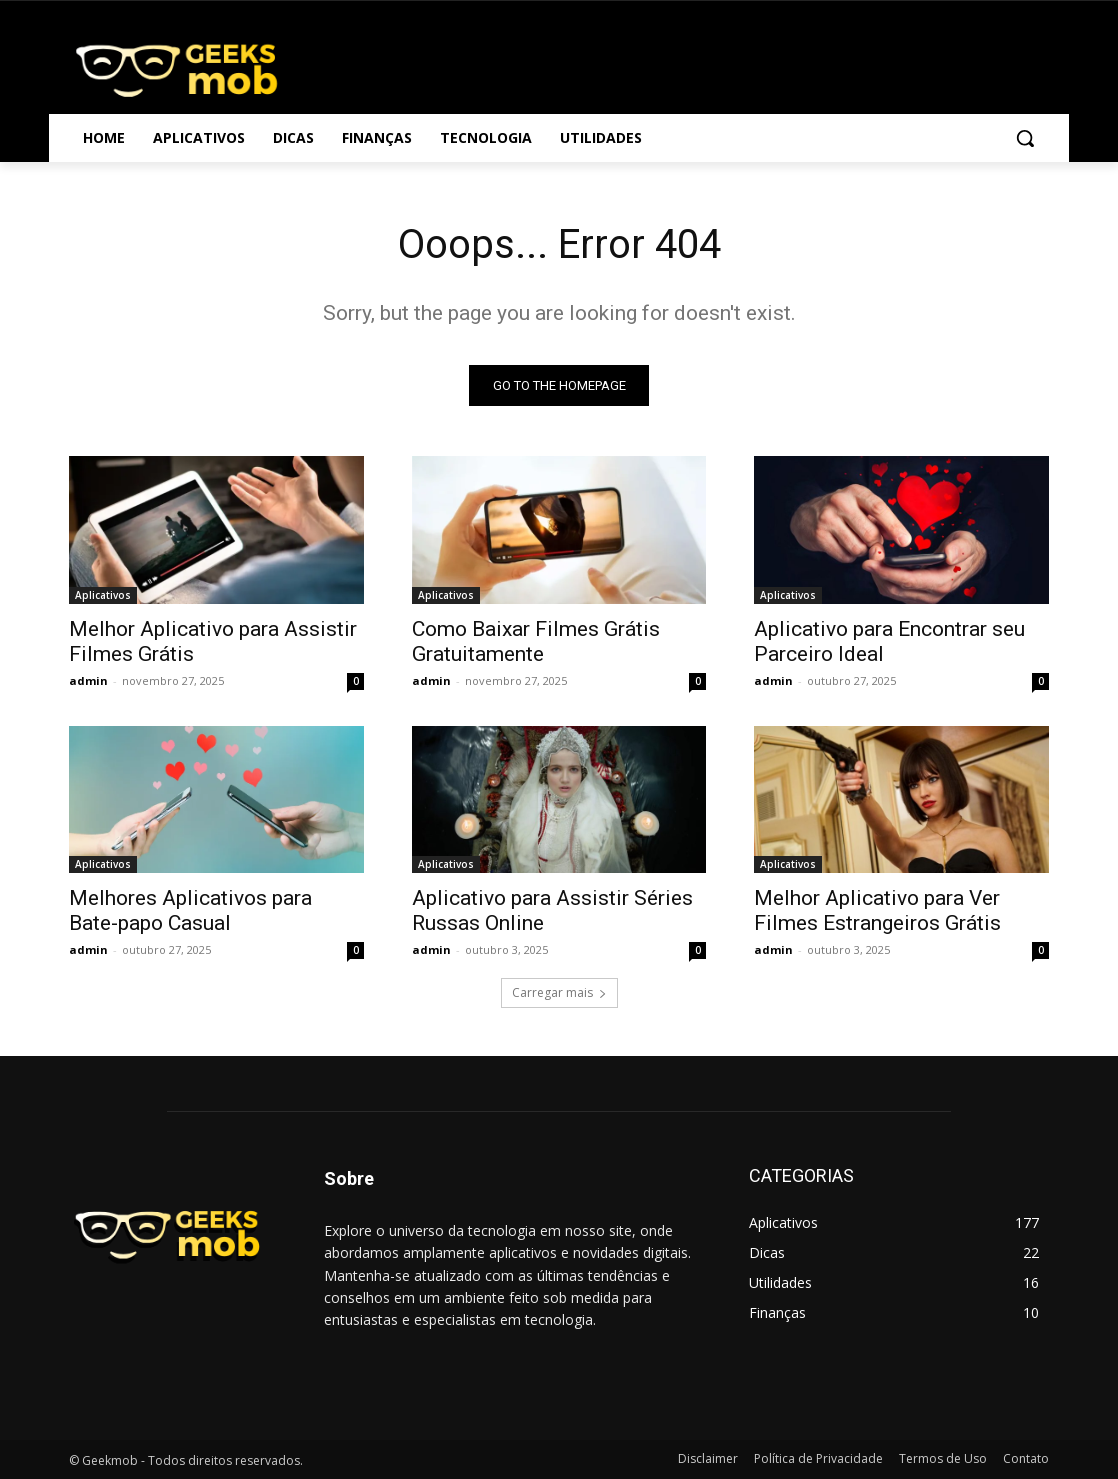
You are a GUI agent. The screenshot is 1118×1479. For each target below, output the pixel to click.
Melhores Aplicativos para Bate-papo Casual (190, 909)
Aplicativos (103, 594)
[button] (1025, 138)
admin (88, 679)
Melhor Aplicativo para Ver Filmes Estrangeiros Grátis (877, 909)
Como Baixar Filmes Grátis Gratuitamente (536, 640)
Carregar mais (559, 992)
